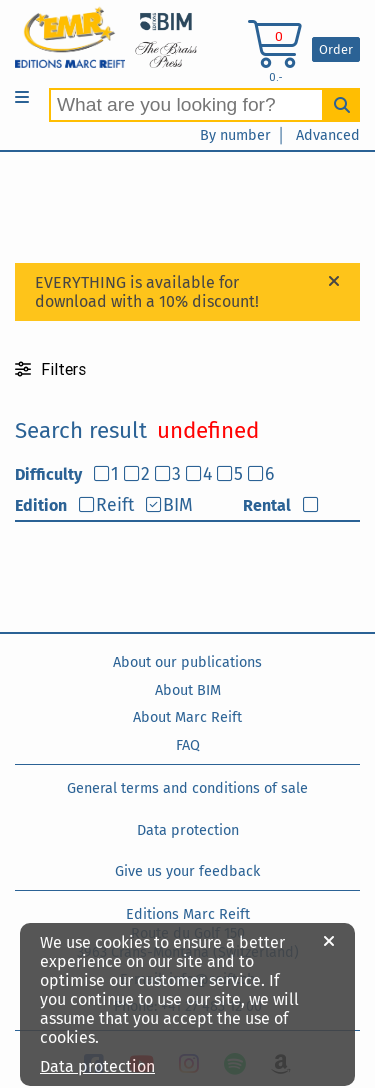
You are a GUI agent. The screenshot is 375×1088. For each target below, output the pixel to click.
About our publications (187, 662)
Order (336, 49)
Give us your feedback (187, 871)
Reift (115, 505)
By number (235, 135)
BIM (178, 505)
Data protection (188, 830)
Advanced (328, 135)
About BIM (188, 690)
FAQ (188, 745)
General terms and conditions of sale (187, 788)
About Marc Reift (187, 717)
